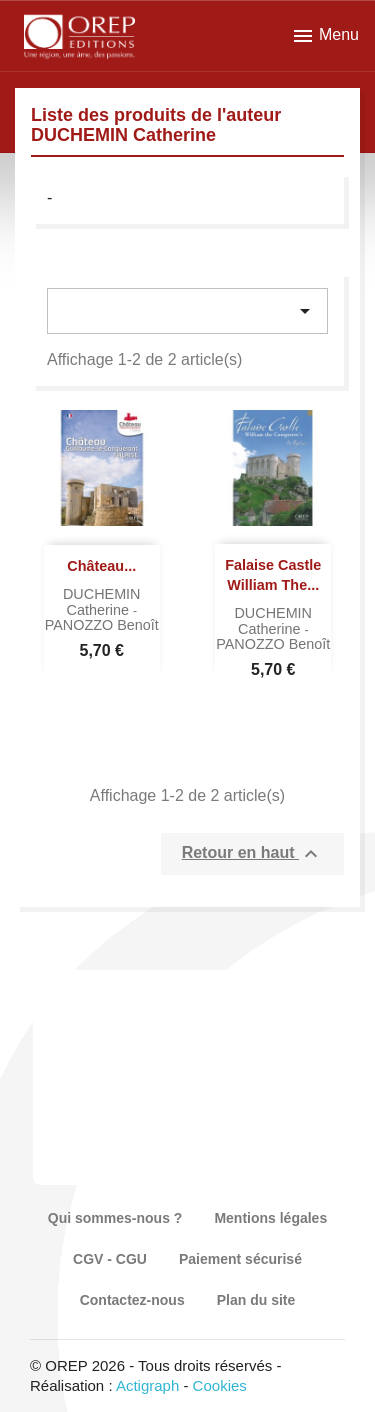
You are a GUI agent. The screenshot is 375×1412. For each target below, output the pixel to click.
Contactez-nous (132, 1300)
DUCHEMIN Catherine (102, 602)
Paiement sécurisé (240, 1259)
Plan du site (256, 1300)
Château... (101, 566)
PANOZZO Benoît (102, 625)
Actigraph (147, 1385)
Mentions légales (270, 1218)
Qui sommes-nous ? (115, 1218)
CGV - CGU (110, 1259)
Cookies (220, 1385)
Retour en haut (252, 854)
